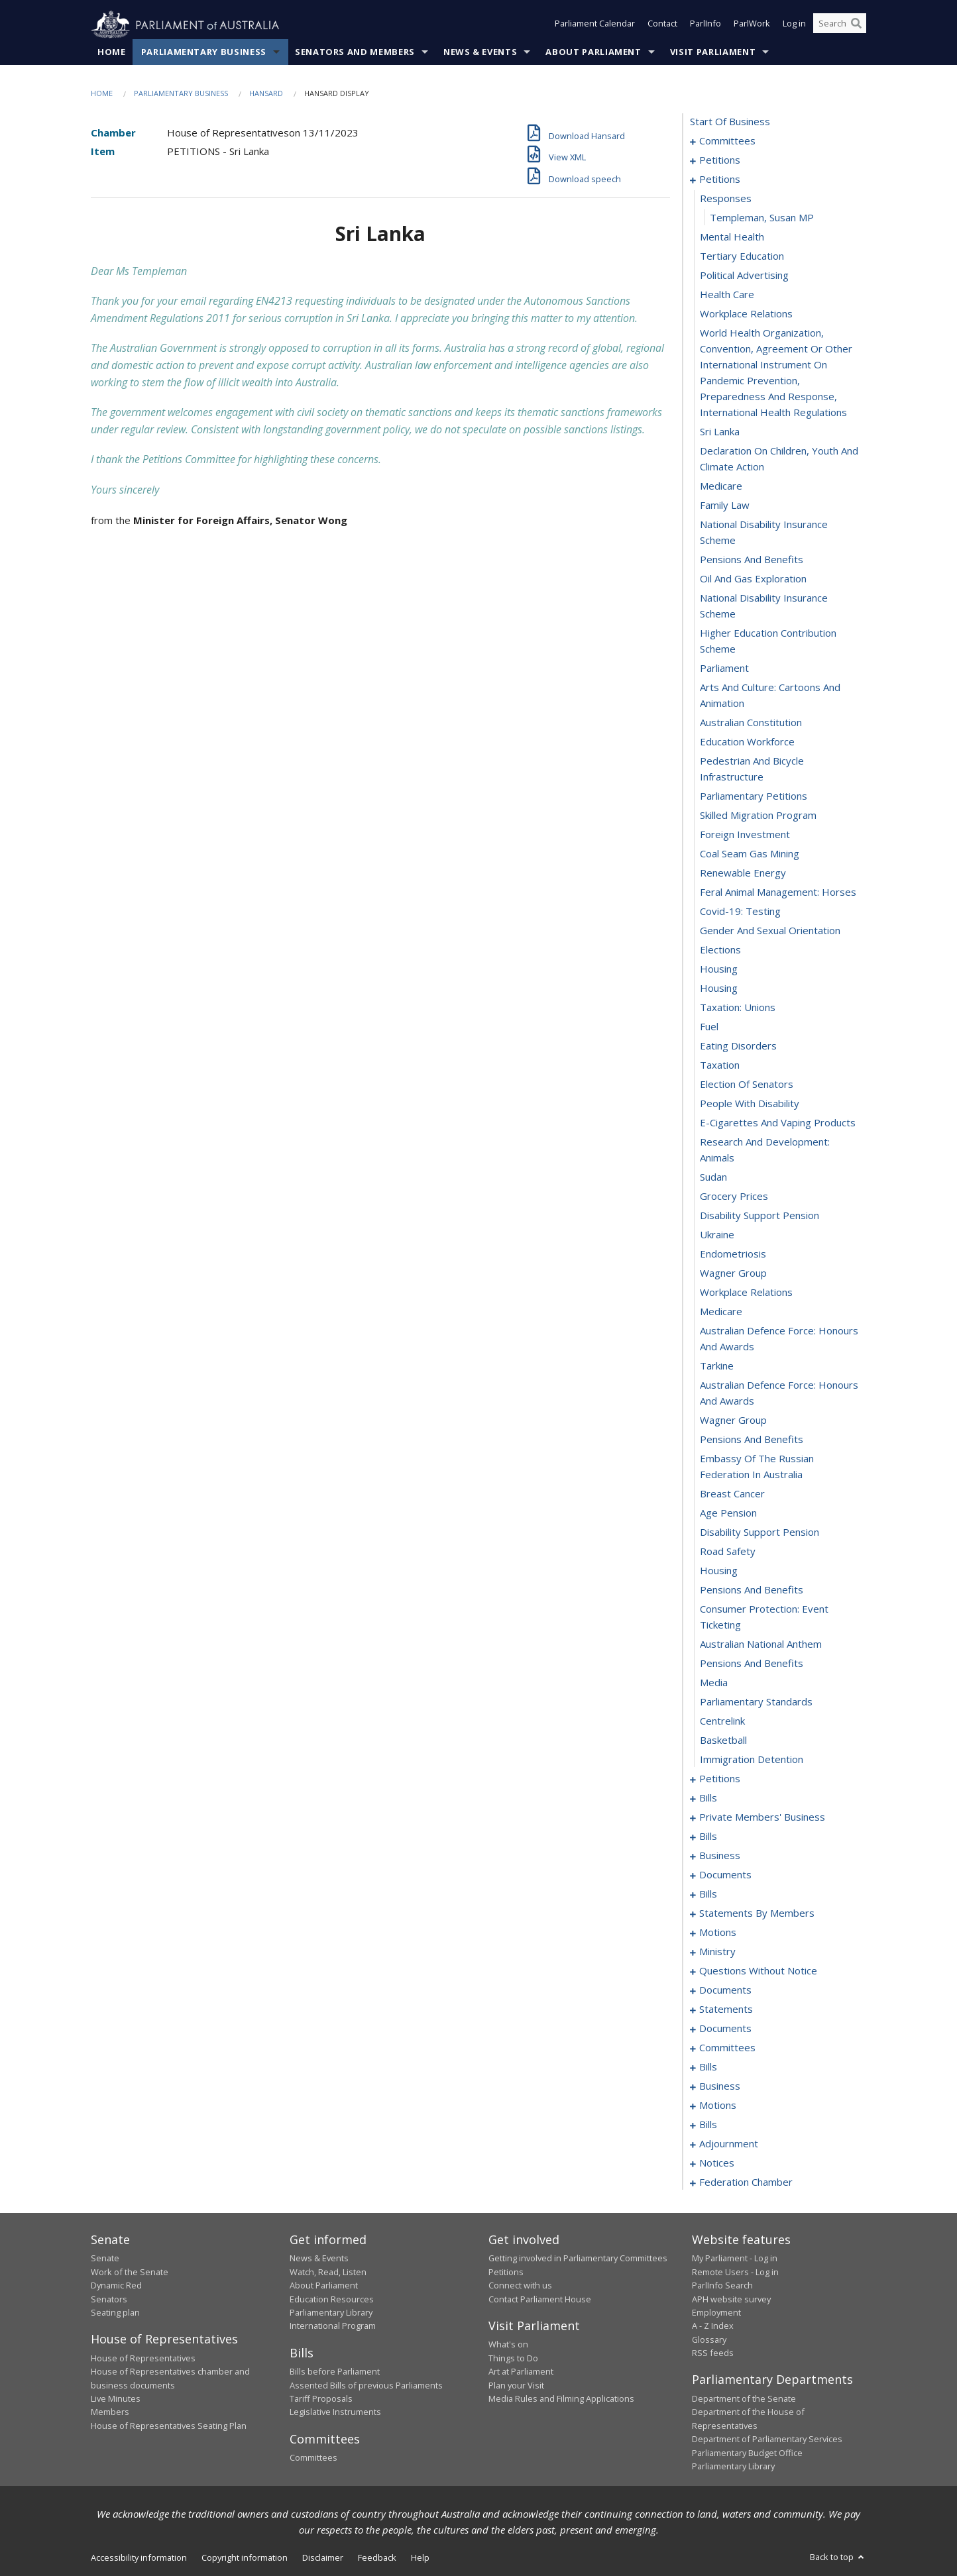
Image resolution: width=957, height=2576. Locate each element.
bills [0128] (708, 1894)
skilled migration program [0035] (758, 815)
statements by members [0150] (757, 1913)
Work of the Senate (129, 2272)
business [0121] (719, 1855)
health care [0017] (727, 294)
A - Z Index (713, 2326)
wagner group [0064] (733, 1420)
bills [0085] (708, 1798)
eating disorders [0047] (738, 1046)
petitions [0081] (719, 1779)
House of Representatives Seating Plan (169, 2426)
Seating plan (115, 2313)
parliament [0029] (724, 668)
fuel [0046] (709, 1027)
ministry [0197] (717, 1952)
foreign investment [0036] (745, 834)
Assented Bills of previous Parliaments (366, 2385)
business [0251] (719, 2086)
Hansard (266, 94)
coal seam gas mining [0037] (749, 854)
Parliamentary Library (331, 2313)
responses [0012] (726, 198)
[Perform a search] (856, 25)
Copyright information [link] (244, 2558)
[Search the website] (839, 25)
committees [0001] (727, 141)
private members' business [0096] (762, 1817)
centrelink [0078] (722, 1721)
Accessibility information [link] (139, 2558)
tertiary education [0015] (742, 256)
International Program (333, 2326)
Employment (716, 2313)
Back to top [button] (838, 2557)
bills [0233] (708, 2067)
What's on (508, 2345)
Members (110, 2412)
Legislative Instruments (335, 2412)
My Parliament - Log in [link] (734, 2259)
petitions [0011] (719, 179)
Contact (662, 25)
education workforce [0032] (747, 742)
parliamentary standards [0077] (756, 1702)
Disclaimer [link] (322, 2558)
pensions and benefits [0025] (751, 559)
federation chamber (746, 2182)
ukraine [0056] (717, 1235)
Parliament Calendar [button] (595, 25)
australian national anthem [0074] (761, 1644)
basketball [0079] (723, 1740)
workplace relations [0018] (746, 314)
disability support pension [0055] (759, 1215)
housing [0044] (719, 988)
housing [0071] (719, 1571)
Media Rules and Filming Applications (561, 2399)
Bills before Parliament (335, 2372)
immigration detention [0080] (751, 1759)
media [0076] (714, 1683)
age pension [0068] (728, 1513)
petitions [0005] (719, 160)
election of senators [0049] (746, 1084)
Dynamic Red (116, 2286)
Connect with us (520, 2286)
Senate (105, 2259)
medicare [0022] (721, 486)
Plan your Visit (516, 2385)
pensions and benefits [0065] (751, 1439)
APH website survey (731, 2299)
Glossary (709, 2339)
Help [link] (420, 2558)
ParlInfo (705, 25)
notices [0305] (716, 2163)
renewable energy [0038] (743, 873)
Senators (109, 2299)
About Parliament (593, 52)
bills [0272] (708, 2124)
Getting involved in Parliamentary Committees (577, 2259)
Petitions (506, 2272)
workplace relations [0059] (746, 1292)
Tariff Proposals (321, 2399)
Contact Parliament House (539, 2299)
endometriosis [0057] (733, 1254)
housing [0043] (719, 969)
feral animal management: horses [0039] (778, 892)
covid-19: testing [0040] (740, 911)
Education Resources (332, 2299)
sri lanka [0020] (720, 432)
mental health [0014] (732, 237)
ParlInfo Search (722, 2286)
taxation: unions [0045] (737, 1007)
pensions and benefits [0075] (751, 1663)
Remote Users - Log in (735, 2272)
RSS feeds (713, 2353)
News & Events (480, 52)
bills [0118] (708, 1836)
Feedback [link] (377, 2558)
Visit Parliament (713, 52)
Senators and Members (355, 52)
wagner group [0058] (733, 1273)
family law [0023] (725, 505)
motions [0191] (717, 1932)
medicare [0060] (721, 1311)
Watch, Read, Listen (328, 2272)
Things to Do (513, 2358)
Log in (794, 25)
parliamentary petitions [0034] (753, 796)
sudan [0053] (713, 1177)
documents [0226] (725, 2028)
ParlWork (752, 25)
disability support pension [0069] (759, 1532)
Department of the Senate (744, 2399)
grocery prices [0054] (734, 1196)
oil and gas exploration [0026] (753, 579)
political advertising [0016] (744, 275)
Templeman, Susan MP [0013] (762, 218)
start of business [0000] (730, 122)
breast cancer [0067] (732, 1494)
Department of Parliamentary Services (767, 2439)
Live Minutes (116, 2399)
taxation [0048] (720, 1065)
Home (111, 52)
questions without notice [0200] (758, 1971)
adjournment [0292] (728, 2144)
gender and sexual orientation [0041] (770, 931)
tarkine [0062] (717, 1366)
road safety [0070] (728, 1551)
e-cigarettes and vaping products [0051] (778, 1123)
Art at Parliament (520, 2372)
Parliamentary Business (203, 52)
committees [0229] (727, 2048)
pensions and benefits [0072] (751, 1590)
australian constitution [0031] (751, 722)
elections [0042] (720, 950)
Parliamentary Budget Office (747, 2453)
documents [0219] (725, 1990)
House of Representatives (143, 2358)
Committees (313, 2458)
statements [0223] (726, 2009)
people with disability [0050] (749, 1103)
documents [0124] (725, 1875)
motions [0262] (717, 2105)
